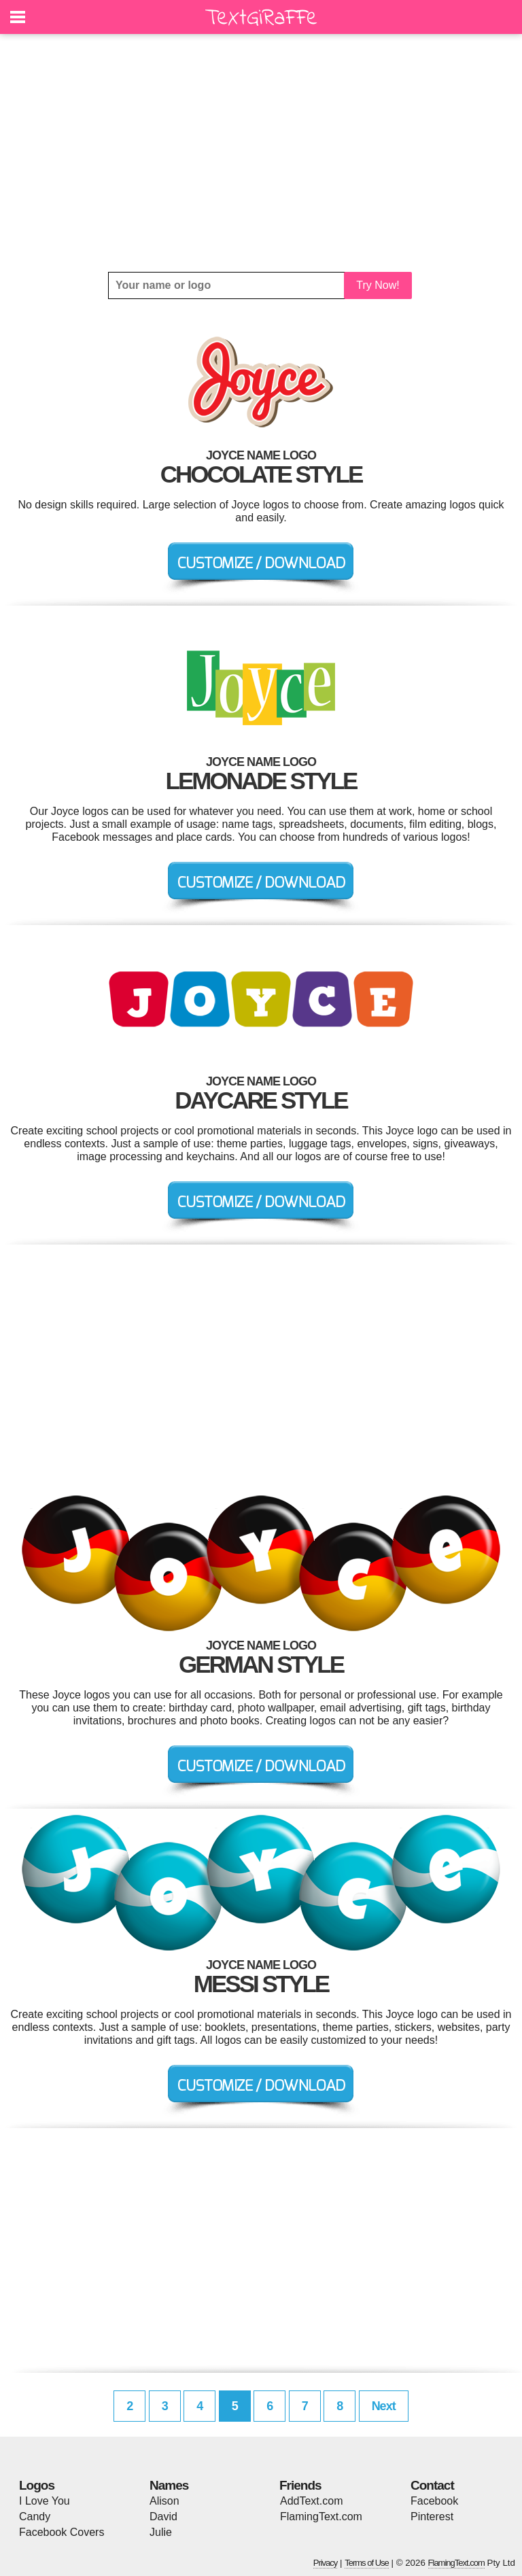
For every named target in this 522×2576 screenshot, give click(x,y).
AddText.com (311, 2501)
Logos (36, 2485)
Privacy (325, 2563)
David (163, 2516)
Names (169, 2485)
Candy (34, 2516)
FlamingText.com (321, 2516)
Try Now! (377, 285)
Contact (432, 2485)
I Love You (44, 2501)
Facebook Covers (61, 2532)
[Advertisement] (261, 153)
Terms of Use (367, 2563)
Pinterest (432, 2516)
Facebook (434, 2501)
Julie (161, 2532)
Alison (164, 2501)
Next (384, 2406)
